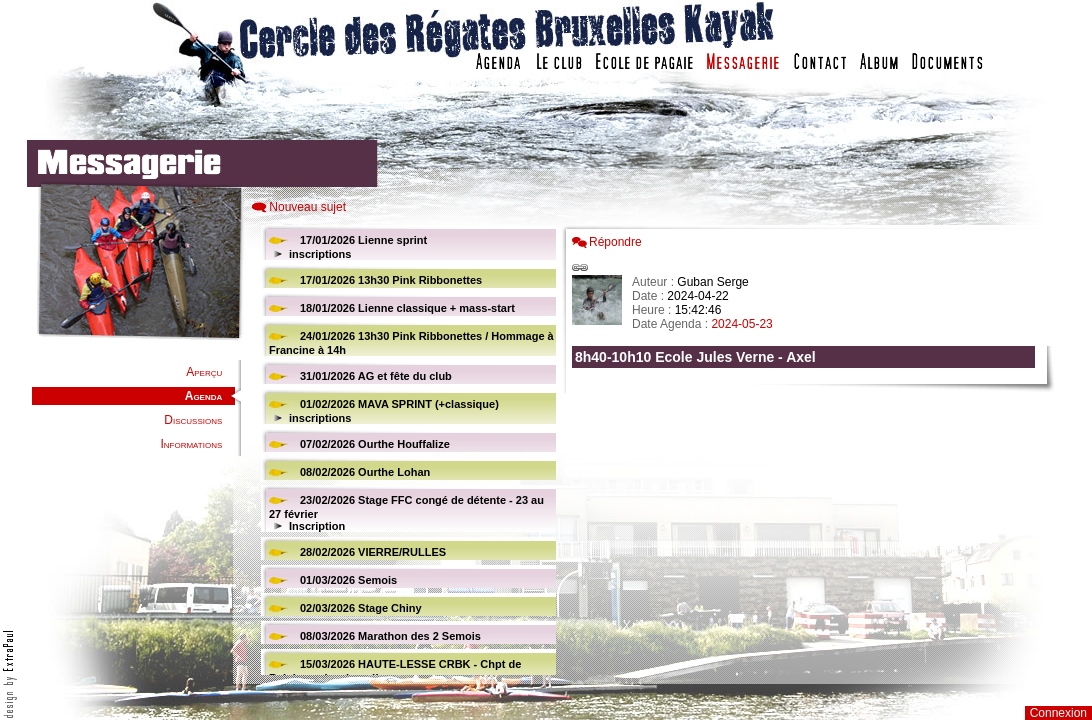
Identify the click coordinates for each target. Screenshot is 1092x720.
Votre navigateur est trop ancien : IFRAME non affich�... (808, 450)
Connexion (1058, 713)
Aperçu (204, 372)
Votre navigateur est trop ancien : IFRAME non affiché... (406, 450)
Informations (191, 444)
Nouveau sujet (307, 207)
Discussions (193, 420)
